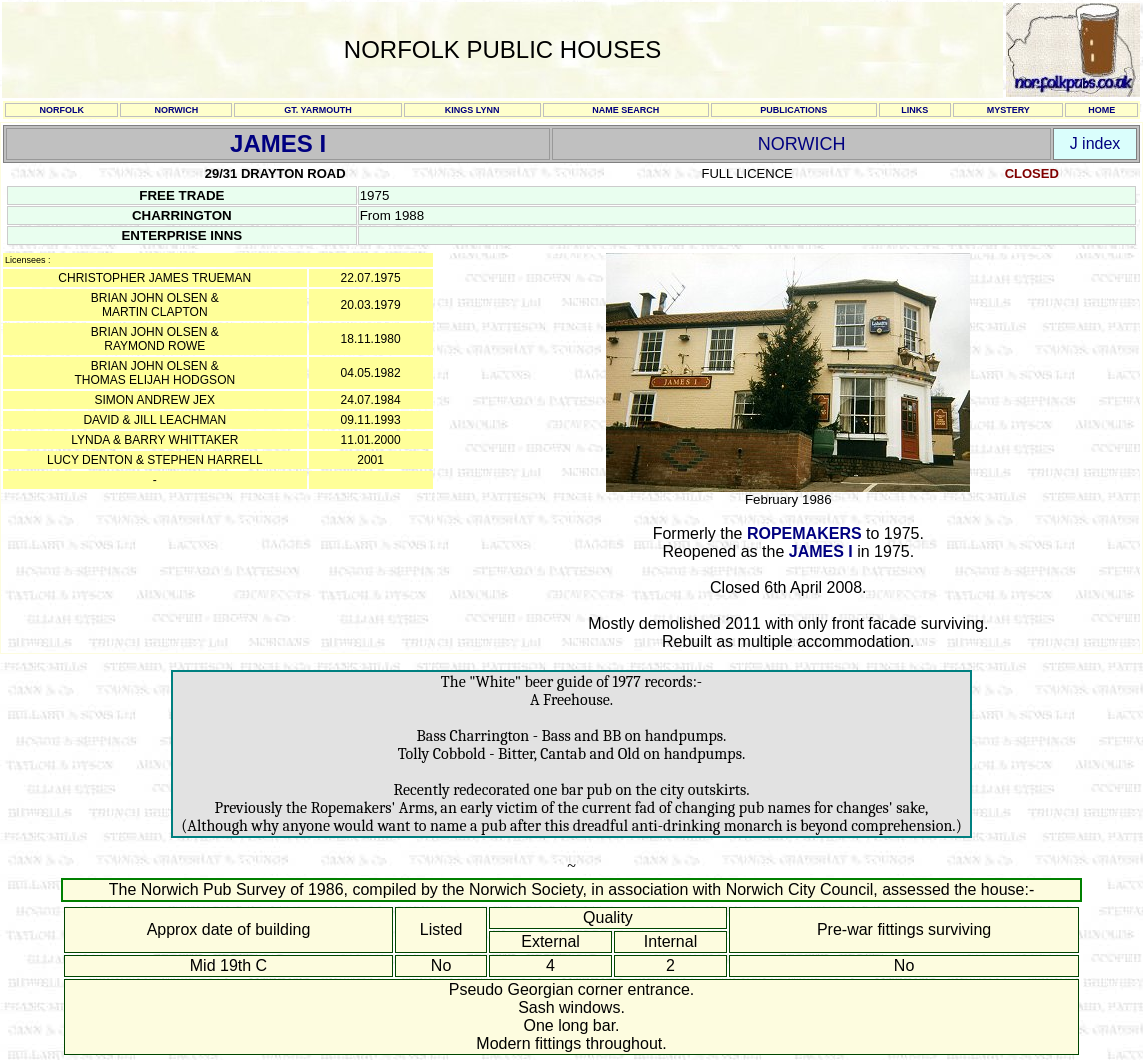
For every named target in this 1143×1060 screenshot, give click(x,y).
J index (1095, 143)
